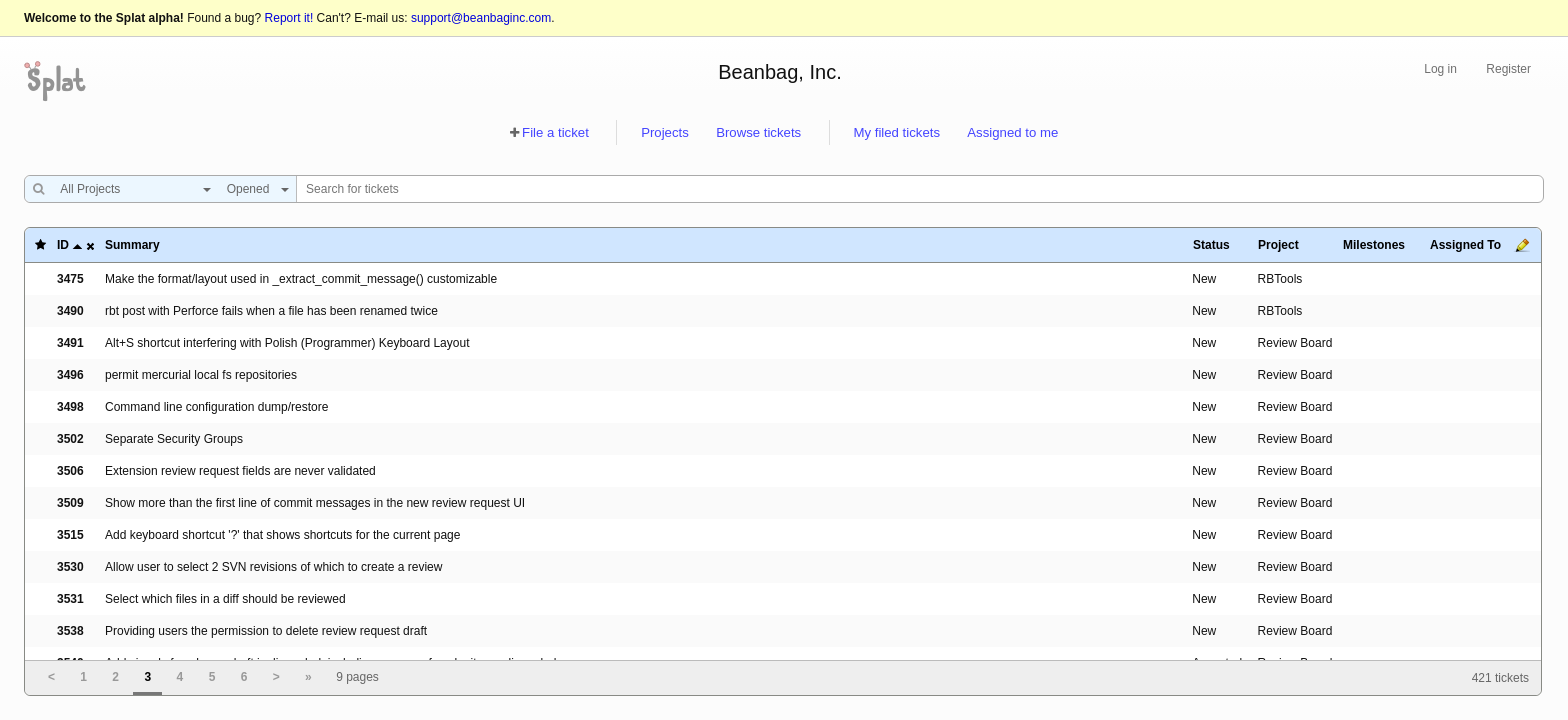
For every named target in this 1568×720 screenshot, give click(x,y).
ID (63, 245)
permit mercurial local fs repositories (201, 375)
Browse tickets (758, 132)
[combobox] (130, 189)
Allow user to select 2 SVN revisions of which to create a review (273, 567)
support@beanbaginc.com (481, 18)
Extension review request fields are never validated (240, 471)
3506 (70, 471)
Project (1278, 245)
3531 (70, 599)
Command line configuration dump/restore (216, 407)
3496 (70, 375)
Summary (132, 245)
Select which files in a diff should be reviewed (225, 599)
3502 (70, 439)
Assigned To (1465, 245)
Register (1508, 69)
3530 (70, 567)
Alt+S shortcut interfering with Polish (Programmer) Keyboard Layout (287, 343)
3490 (70, 311)
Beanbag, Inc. (779, 72)
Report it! (289, 18)
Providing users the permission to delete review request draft (266, 631)
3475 (70, 279)
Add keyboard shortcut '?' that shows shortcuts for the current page (282, 535)
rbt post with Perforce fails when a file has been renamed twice (271, 311)
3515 (70, 535)
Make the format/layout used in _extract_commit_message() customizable (301, 279)
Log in (1440, 69)
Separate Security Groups (174, 439)
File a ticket (555, 132)
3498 (70, 407)
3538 (70, 631)
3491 (70, 343)
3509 (70, 503)
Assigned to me (1012, 132)
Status (1211, 245)
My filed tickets (897, 132)
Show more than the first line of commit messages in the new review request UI (315, 503)
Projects (665, 132)
